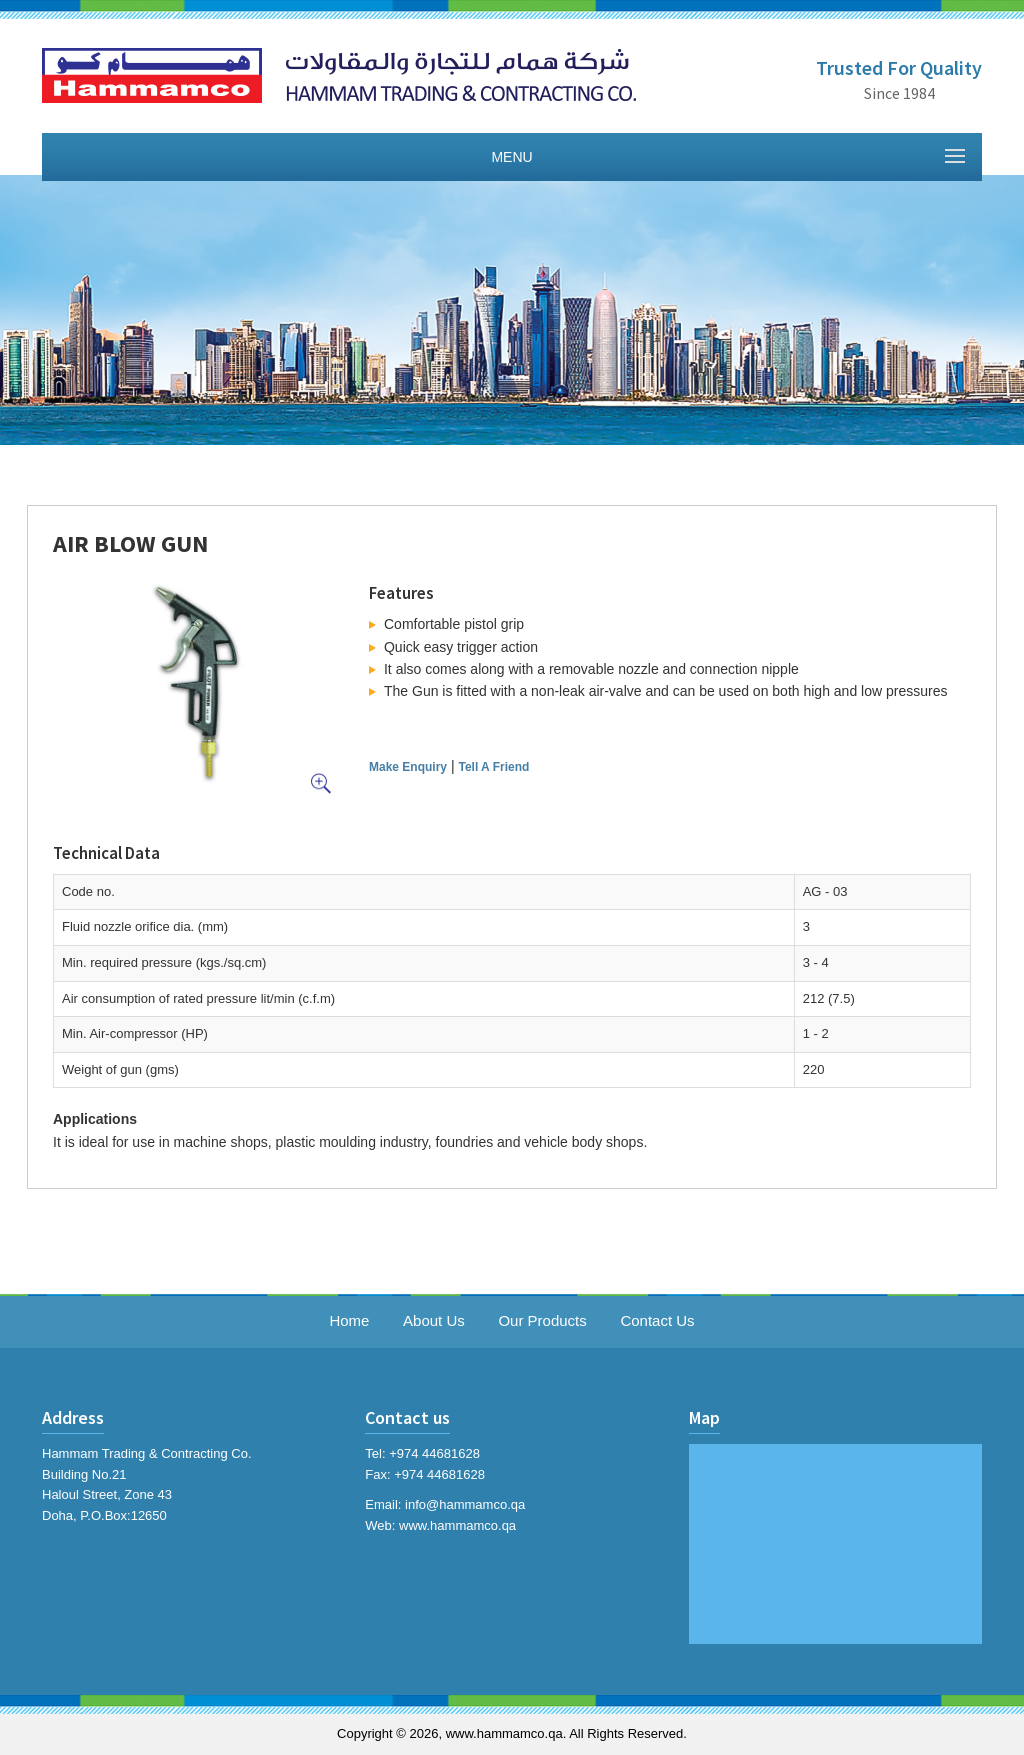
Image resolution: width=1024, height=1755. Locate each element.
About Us (434, 1320)
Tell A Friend (493, 767)
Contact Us (657, 1320)
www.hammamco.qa (457, 1525)
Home (349, 1320)
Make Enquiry (408, 767)
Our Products (542, 1320)
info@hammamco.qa (465, 1504)
